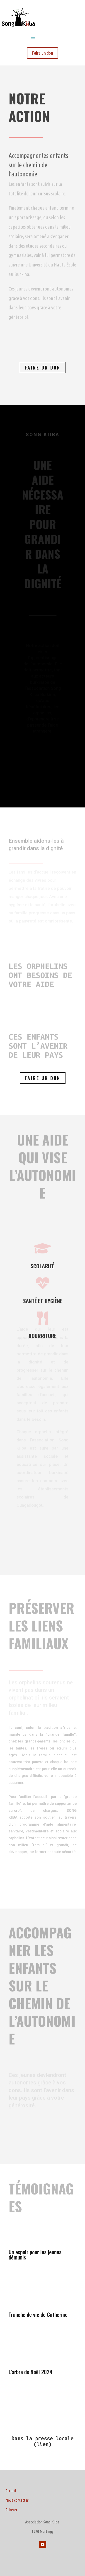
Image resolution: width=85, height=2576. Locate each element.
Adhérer (11, 2509)
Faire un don (42, 53)
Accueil (10, 2490)
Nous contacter (17, 2500)
